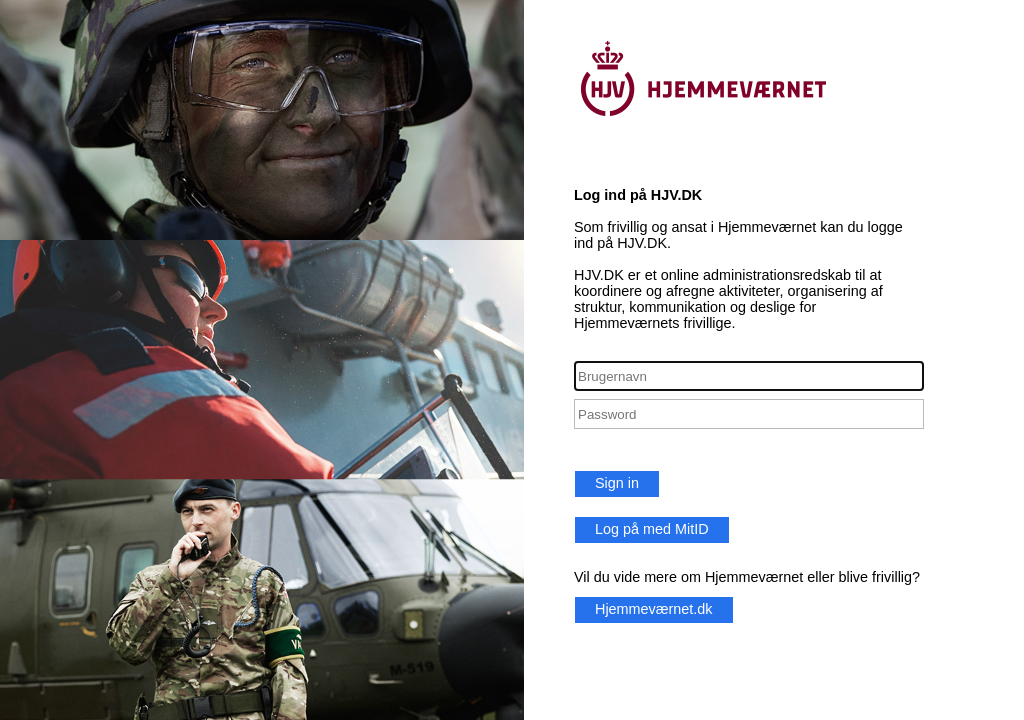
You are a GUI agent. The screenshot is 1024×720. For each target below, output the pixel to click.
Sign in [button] (617, 483)
